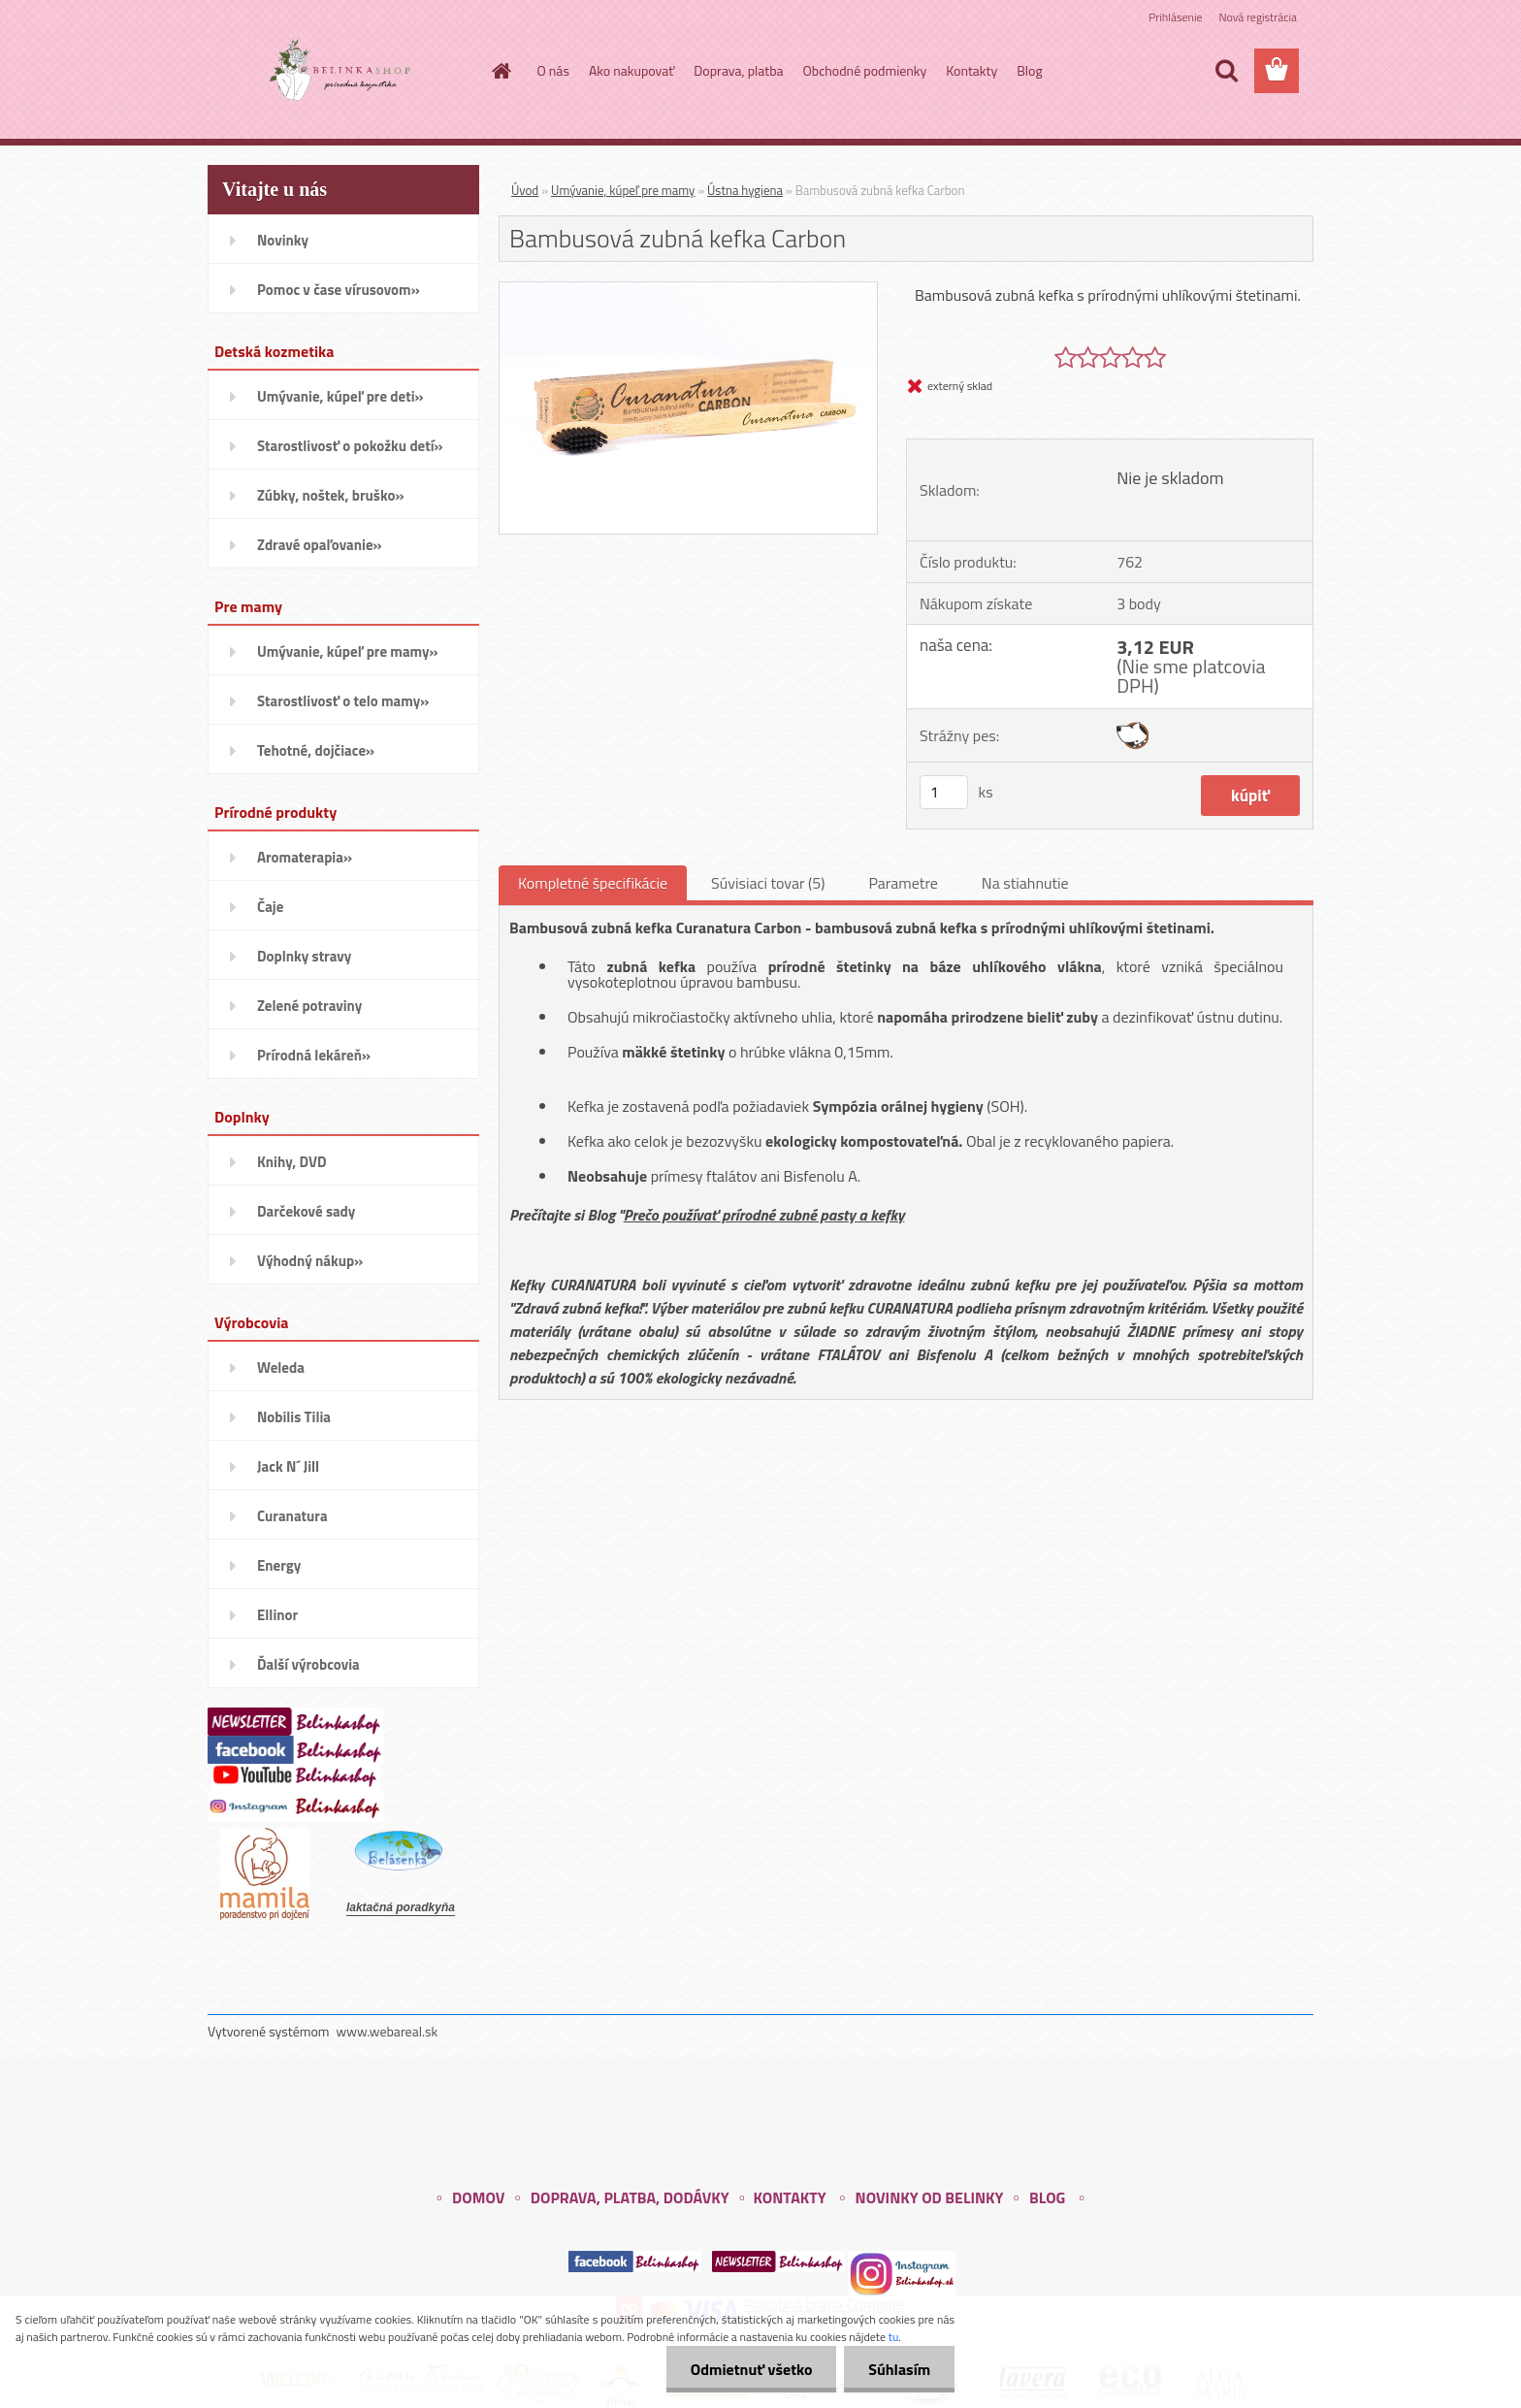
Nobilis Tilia (294, 1417)
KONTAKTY (789, 2197)
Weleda (281, 1367)
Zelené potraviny (309, 1005)
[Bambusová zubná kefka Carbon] (688, 290)
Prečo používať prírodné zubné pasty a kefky (764, 1214)
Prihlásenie (1175, 17)
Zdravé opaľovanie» (319, 545)
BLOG (1047, 2197)
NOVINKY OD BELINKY (930, 2197)
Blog (1029, 70)
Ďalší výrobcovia (308, 1664)
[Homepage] (500, 71)
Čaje (270, 906)
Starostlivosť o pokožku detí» (350, 446)
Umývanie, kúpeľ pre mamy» (347, 651)
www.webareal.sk (387, 2031)
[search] (1226, 71)
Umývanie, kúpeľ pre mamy (623, 190)
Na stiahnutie (1025, 883)
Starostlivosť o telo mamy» (343, 701)
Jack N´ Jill (288, 1466)
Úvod (524, 190)
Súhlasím (899, 2369)
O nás (553, 70)
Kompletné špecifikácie (592, 883)
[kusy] (944, 792)
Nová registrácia (1257, 17)
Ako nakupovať (631, 70)
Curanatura (292, 1516)
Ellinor (277, 1615)
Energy (279, 1565)
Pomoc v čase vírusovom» (338, 289)
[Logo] (341, 71)
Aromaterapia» (304, 857)
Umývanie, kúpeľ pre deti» (340, 396)
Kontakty (971, 70)
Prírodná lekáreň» (314, 1055)
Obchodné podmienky (865, 70)
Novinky (282, 240)
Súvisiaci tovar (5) (768, 883)
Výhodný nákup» (310, 1261)
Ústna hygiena (745, 190)
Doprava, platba (738, 70)
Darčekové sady (306, 1211)
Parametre (902, 883)
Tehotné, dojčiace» (315, 750)
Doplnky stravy (304, 956)
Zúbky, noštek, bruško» (331, 495)
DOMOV (478, 2197)
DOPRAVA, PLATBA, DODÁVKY (630, 2197)
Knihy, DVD (292, 1162)
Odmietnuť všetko (751, 2369)
